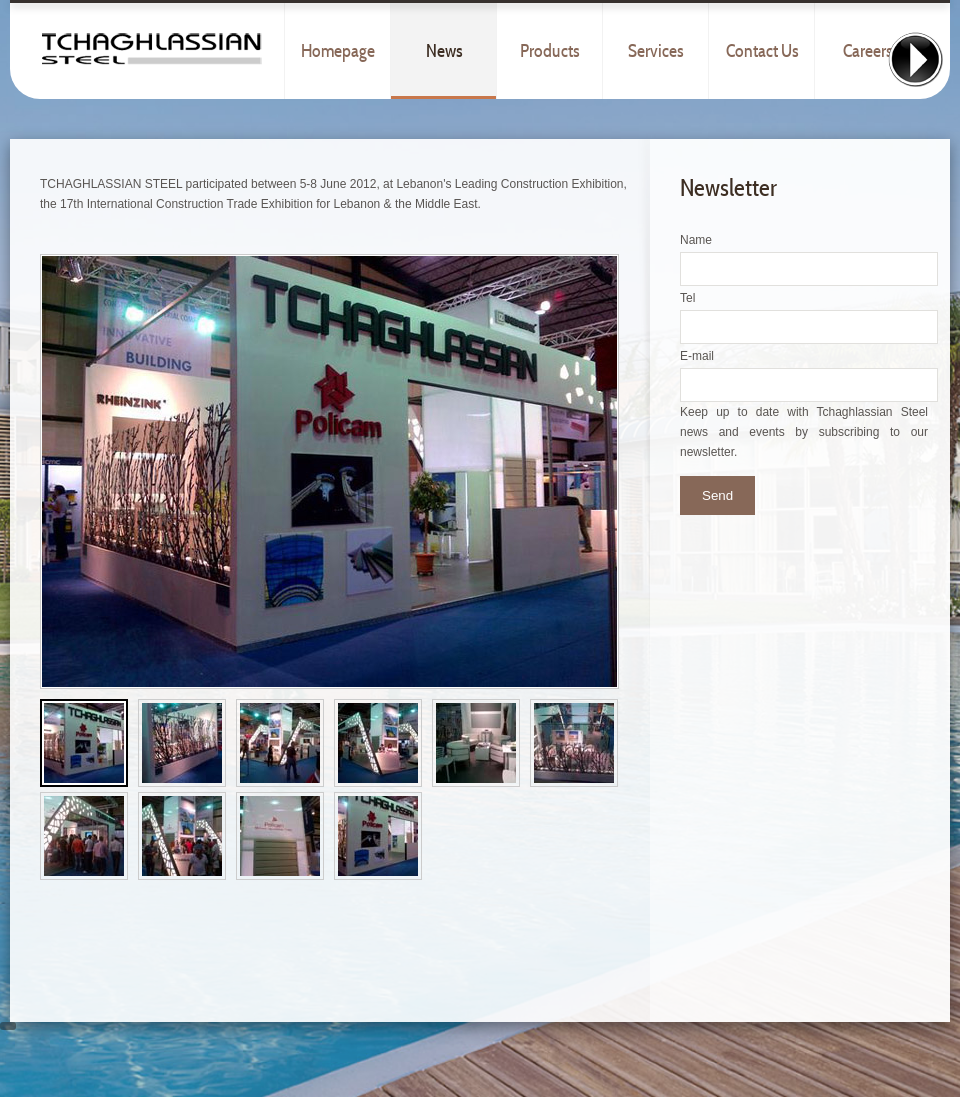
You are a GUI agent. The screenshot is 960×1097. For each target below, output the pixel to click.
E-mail (697, 356)
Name (696, 240)
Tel (687, 298)
